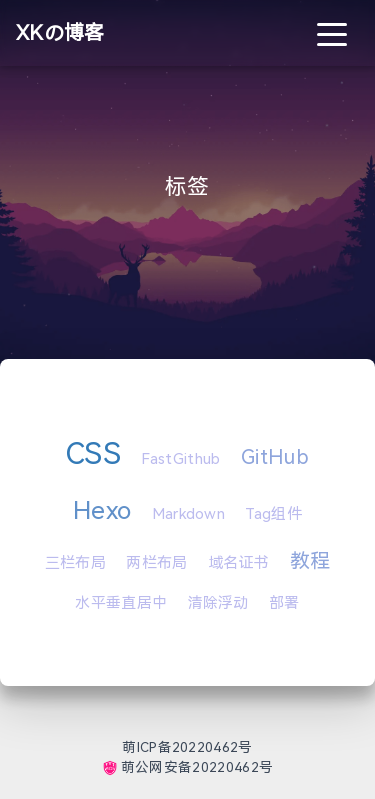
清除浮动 (218, 603)
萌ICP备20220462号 (187, 747)
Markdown (189, 514)
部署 (284, 603)
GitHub (275, 457)
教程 (310, 561)
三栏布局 (75, 563)
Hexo (102, 510)
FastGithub (180, 459)
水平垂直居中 (121, 603)
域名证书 (238, 563)
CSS (93, 453)
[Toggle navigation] (332, 33)
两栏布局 (156, 563)
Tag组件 (273, 514)
